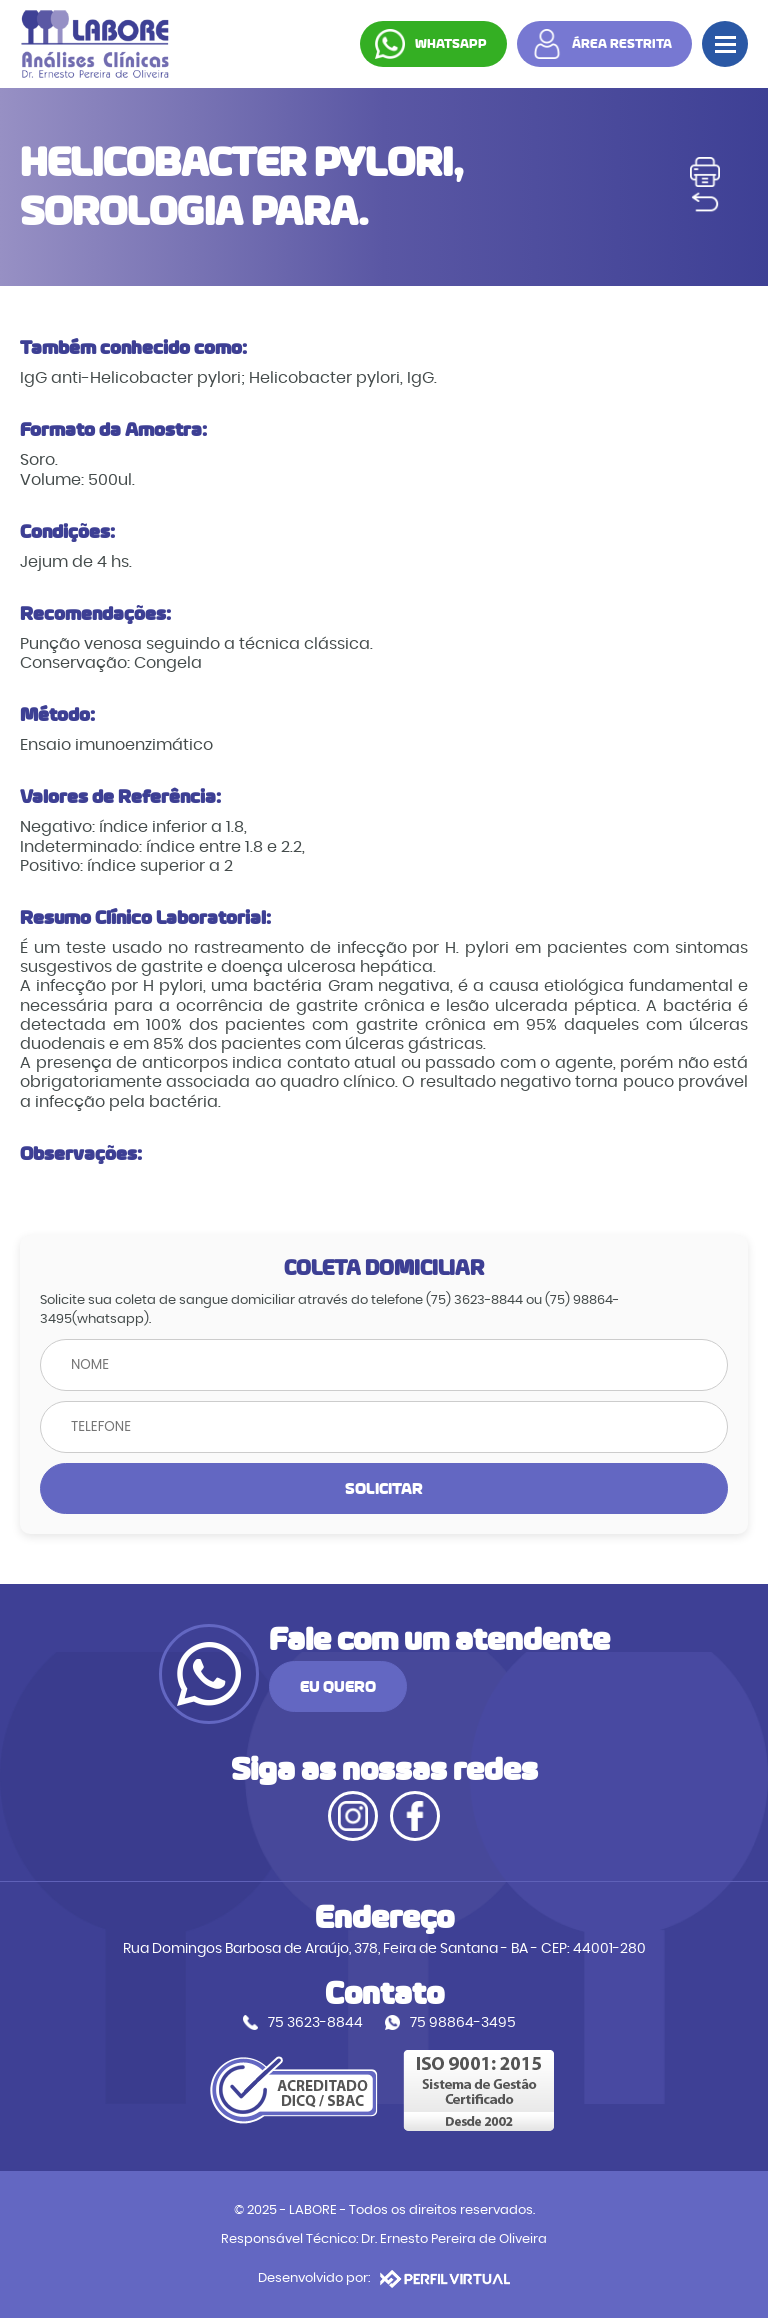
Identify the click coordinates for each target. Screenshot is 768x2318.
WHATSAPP (451, 44)
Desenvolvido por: (384, 2279)
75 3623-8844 (315, 2022)
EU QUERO (338, 1686)
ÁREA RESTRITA (622, 44)
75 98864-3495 (463, 2022)
